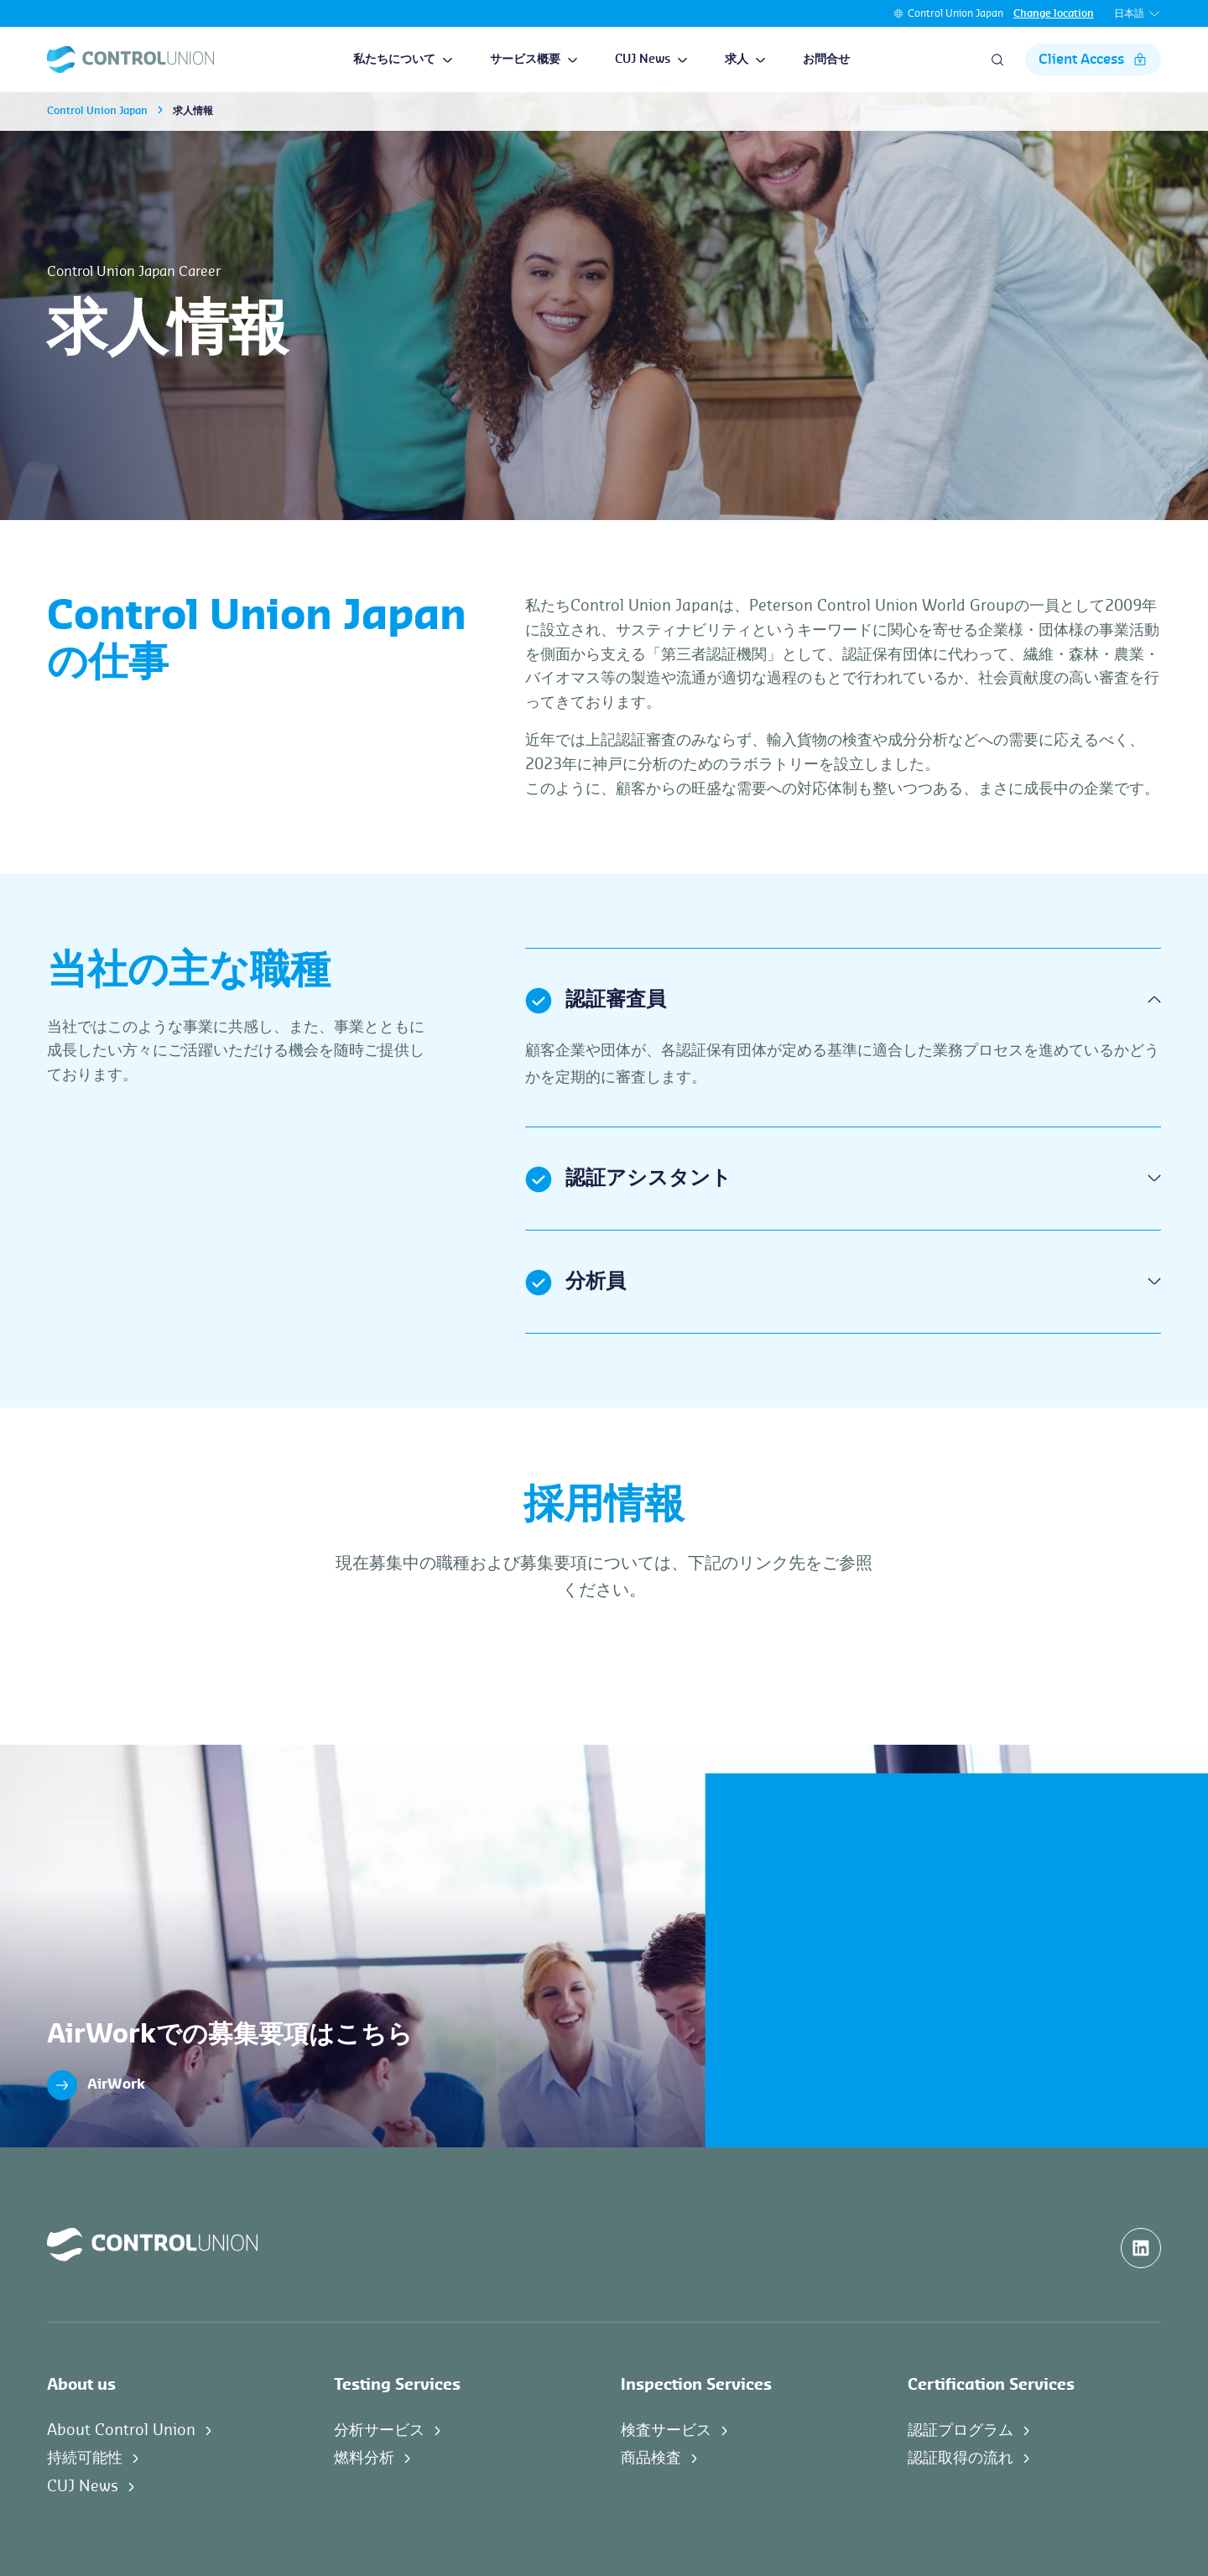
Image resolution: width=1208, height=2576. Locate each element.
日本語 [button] (1137, 14)
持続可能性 (84, 2457)
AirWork (96, 2085)
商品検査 (651, 2457)
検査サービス (666, 2430)
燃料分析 (364, 2457)
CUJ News (651, 59)
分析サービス (379, 2430)
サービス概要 (534, 59)
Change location (1053, 13)
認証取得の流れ (960, 2457)
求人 (745, 59)
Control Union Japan (955, 13)
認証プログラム (960, 2430)
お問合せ (826, 59)
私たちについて (403, 59)
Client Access (1093, 59)
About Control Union (121, 2430)
